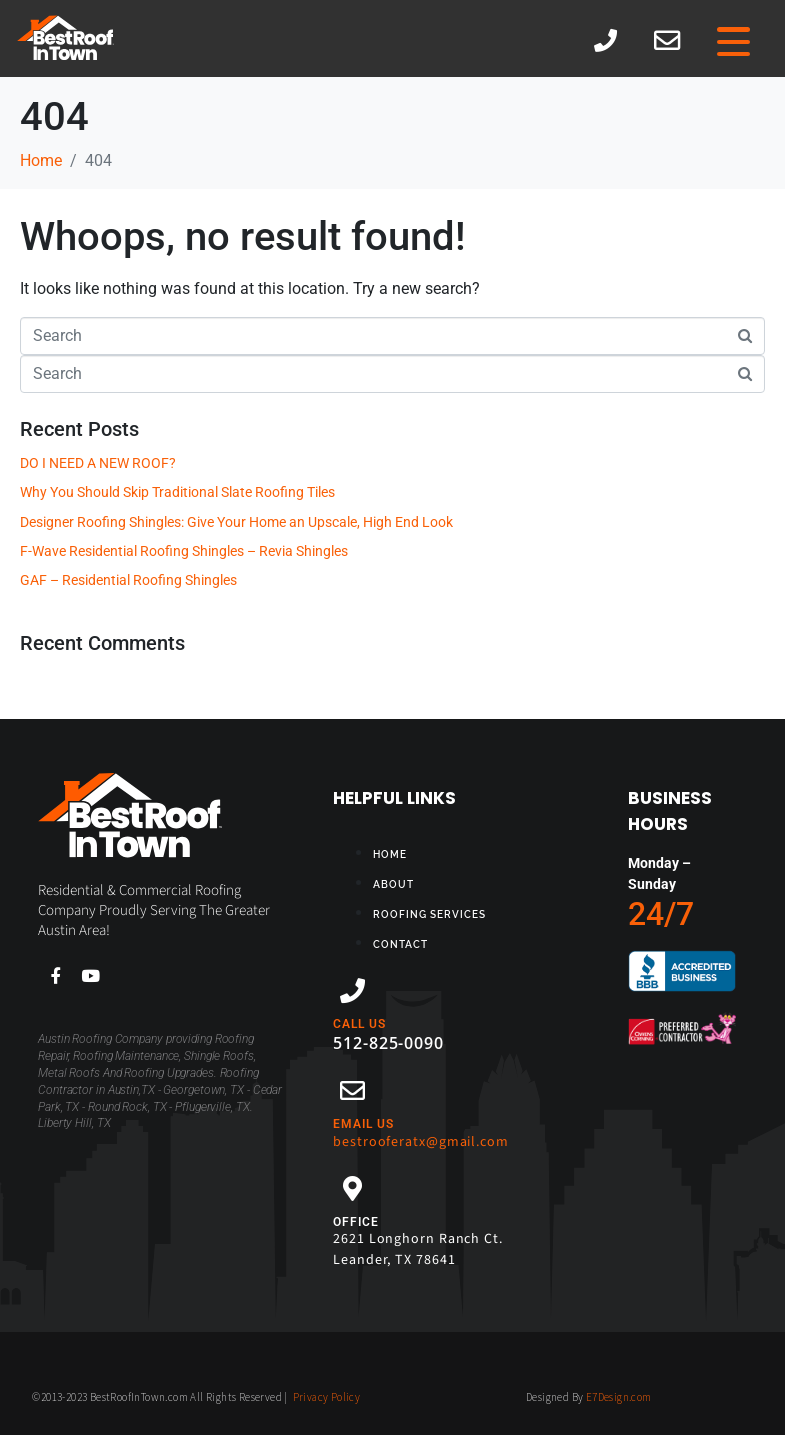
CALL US (359, 1024)
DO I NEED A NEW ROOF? (98, 463)
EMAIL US (363, 1124)
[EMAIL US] (352, 1090)
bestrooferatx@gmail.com (421, 1142)
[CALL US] (352, 990)
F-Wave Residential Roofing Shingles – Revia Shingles (184, 551)
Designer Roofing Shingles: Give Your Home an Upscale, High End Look (236, 522)
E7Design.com (619, 1397)
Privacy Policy (327, 1397)
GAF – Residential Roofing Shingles (128, 580)
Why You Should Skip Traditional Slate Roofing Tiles (177, 492)
